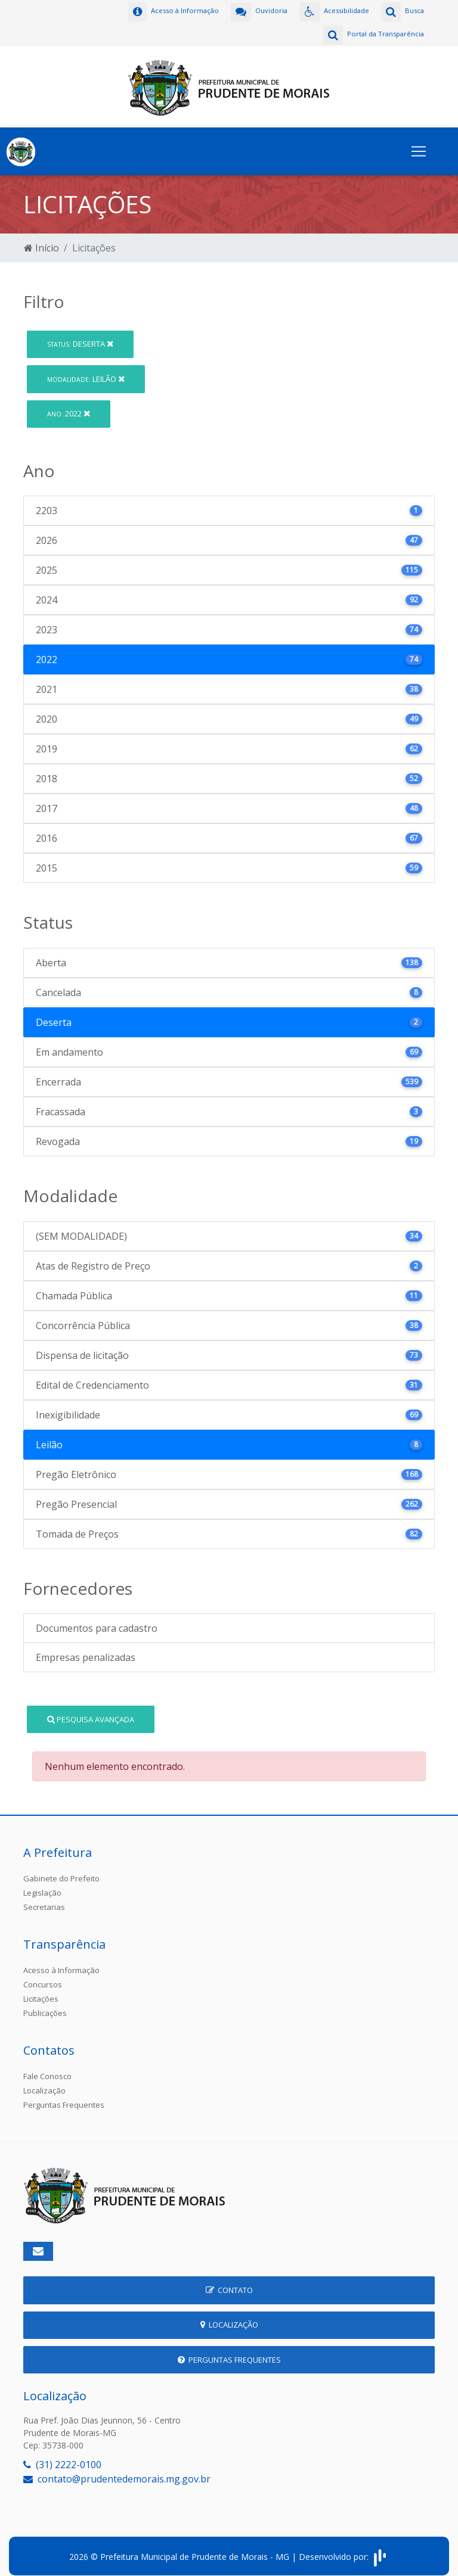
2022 (68, 405)
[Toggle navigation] (419, 143)
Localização (44, 2082)
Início (41, 239)
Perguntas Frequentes (63, 2096)
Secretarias (44, 1898)
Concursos (42, 1976)
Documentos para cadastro (96, 1619)
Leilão (86, 370)
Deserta (80, 335)
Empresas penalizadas (85, 1649)
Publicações (45, 2004)
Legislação (42, 1884)
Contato (229, 2281)
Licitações (40, 1990)
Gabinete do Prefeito (61, 1870)
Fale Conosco (47, 2067)
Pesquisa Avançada (90, 1710)
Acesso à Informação (61, 1961)
